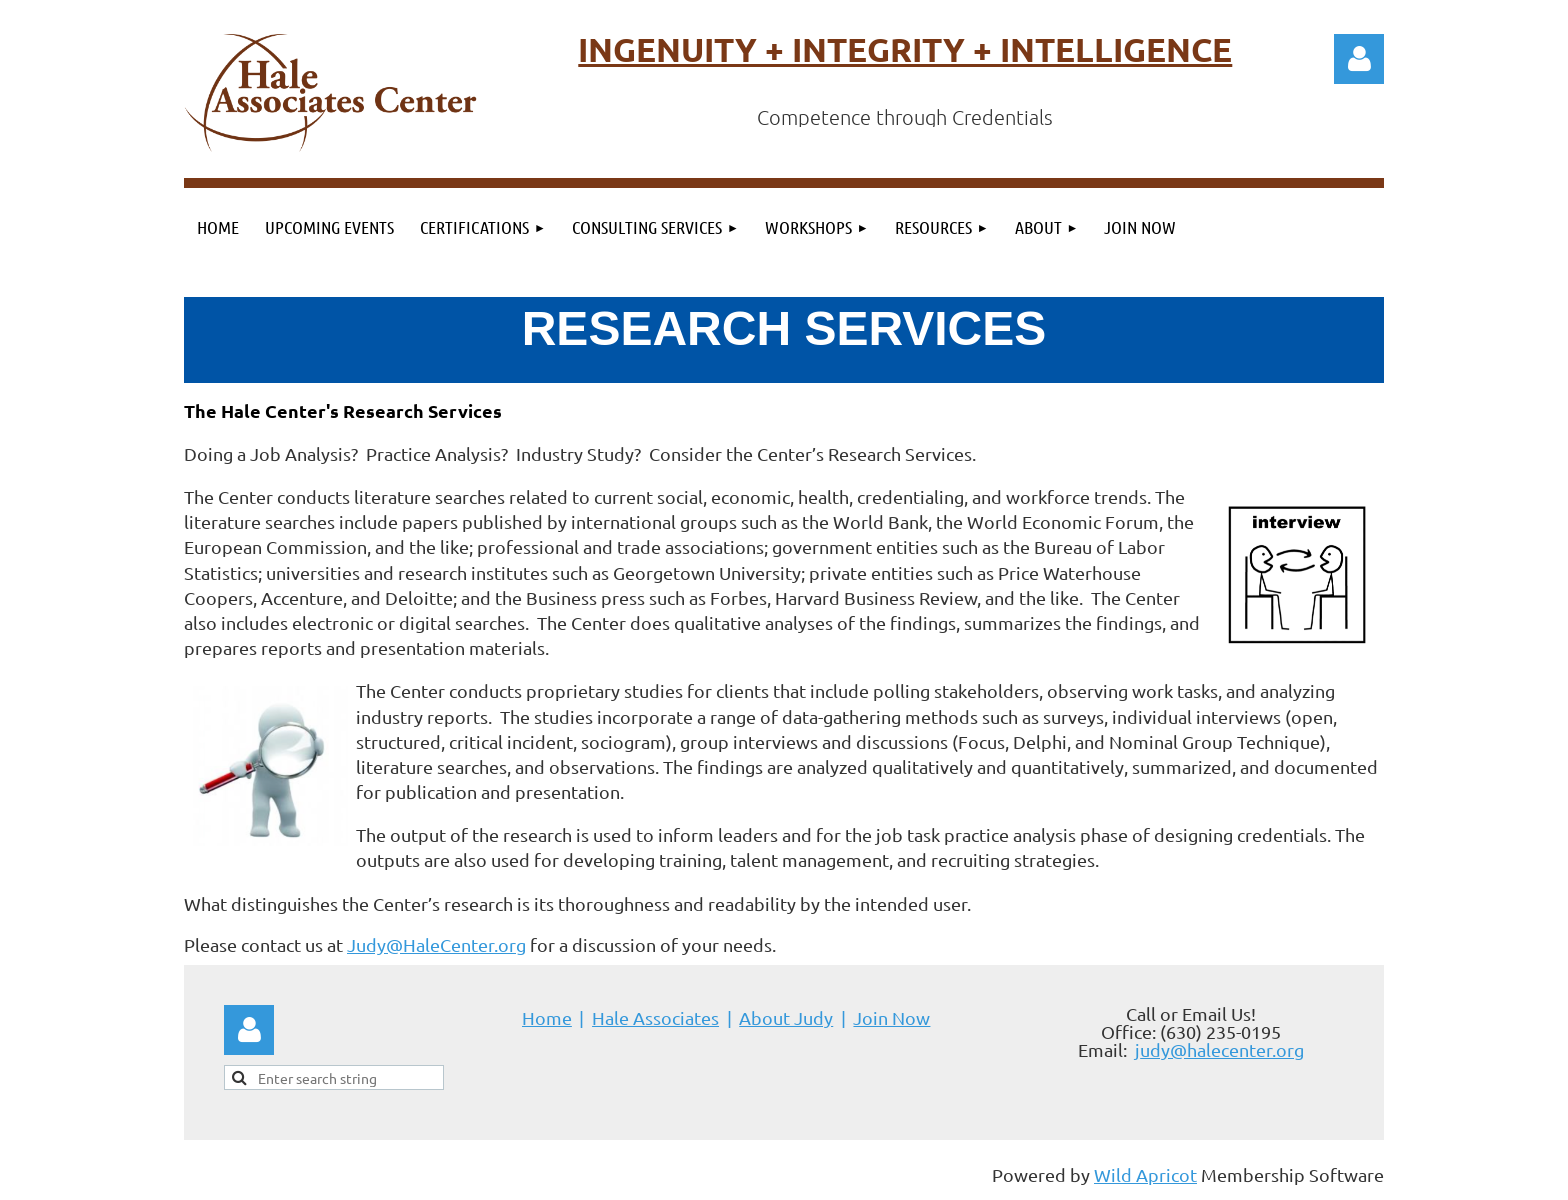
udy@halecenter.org (1222, 1049)
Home (547, 1017)
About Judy (786, 1017)
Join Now (891, 1017)
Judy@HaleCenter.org (436, 944)
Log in (1359, 59)
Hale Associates (655, 1017)
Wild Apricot (1145, 1174)
